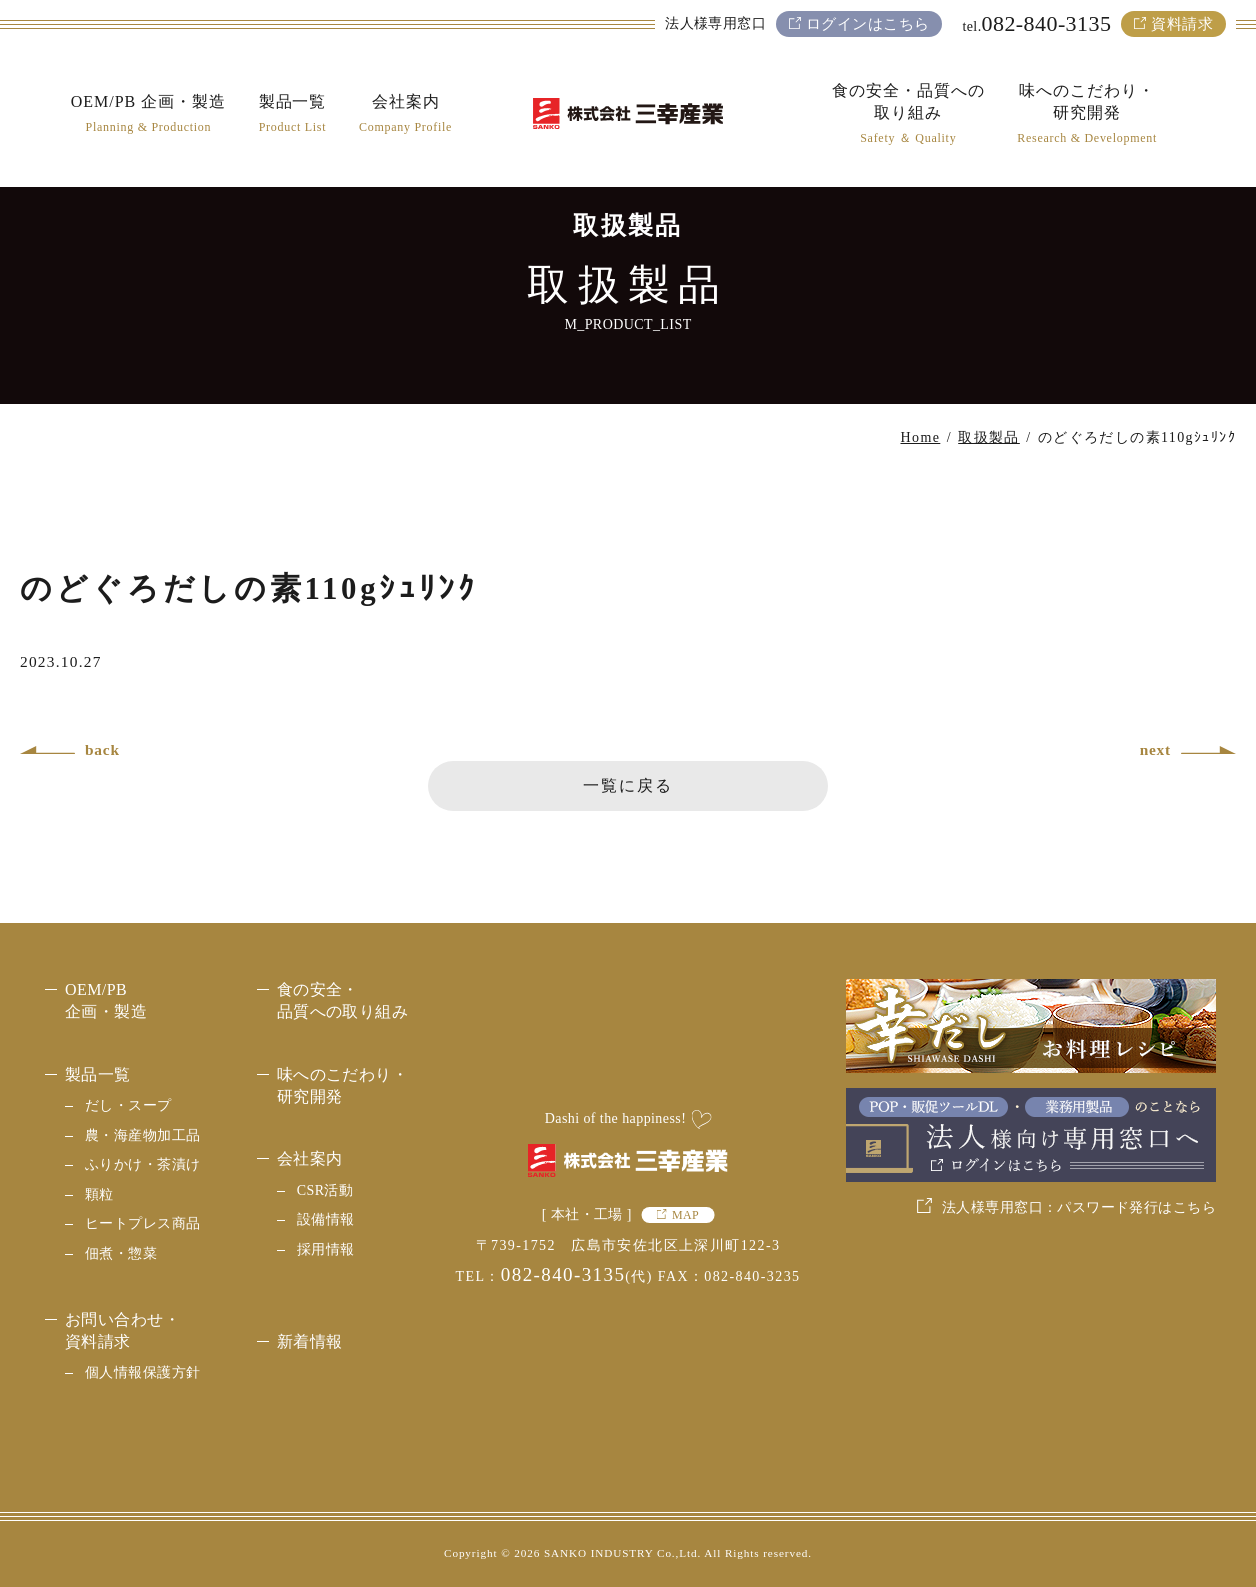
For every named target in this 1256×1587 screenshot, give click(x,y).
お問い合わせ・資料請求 (122, 1330)
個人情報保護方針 (142, 1372)
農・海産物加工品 (142, 1135)
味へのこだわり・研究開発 (342, 1085)
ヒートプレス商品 (142, 1223)
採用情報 (326, 1249)
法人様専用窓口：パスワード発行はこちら (1079, 1207)
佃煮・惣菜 (121, 1253)
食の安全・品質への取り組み (342, 1000)
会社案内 (310, 1158)
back (102, 749)
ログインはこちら (867, 24)
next (1155, 749)
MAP (685, 1215)
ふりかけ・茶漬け (142, 1164)
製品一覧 (98, 1074)
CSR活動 (325, 1190)
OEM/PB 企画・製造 (106, 1000)
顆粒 (99, 1194)
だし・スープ (128, 1105)
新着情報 (310, 1341)
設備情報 (326, 1219)
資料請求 (1182, 24)
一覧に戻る (628, 785)
